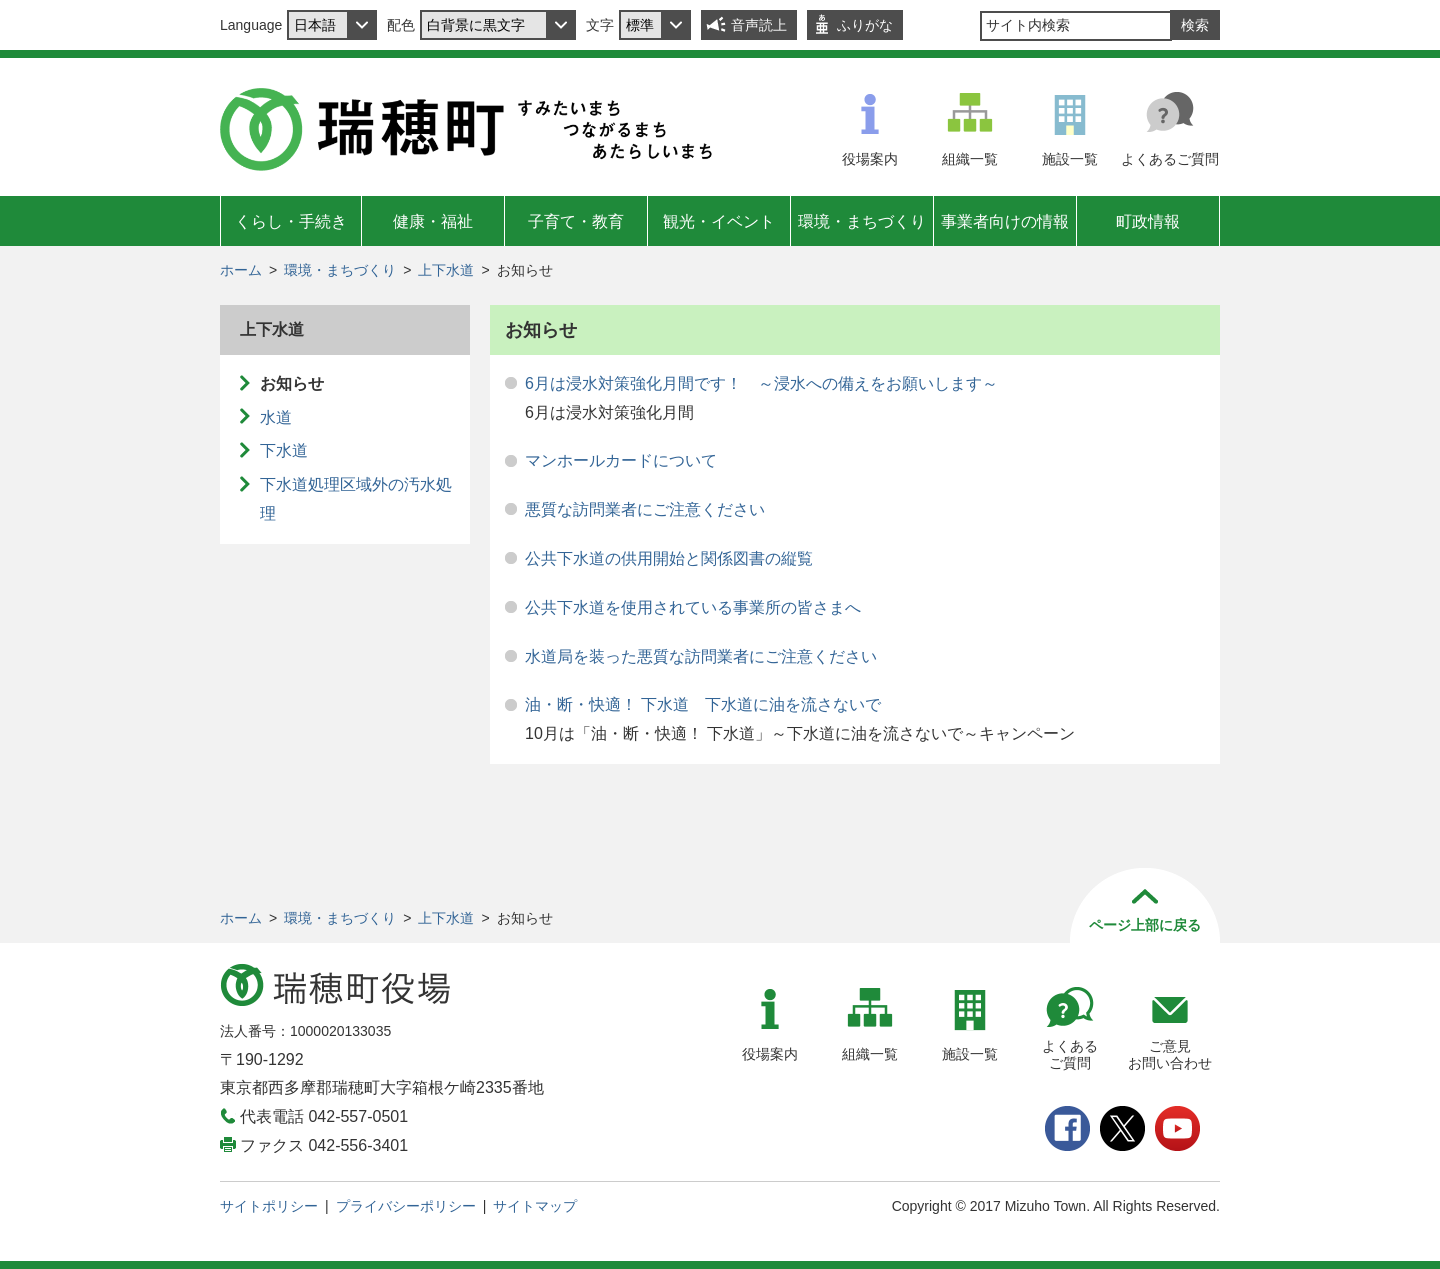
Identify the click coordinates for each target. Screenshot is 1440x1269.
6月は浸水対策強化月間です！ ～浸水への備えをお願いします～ (761, 383)
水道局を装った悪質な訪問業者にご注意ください (701, 656)
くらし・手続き (291, 221)
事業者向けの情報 (1005, 221)
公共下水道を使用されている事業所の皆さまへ (693, 607)
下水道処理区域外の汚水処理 (356, 499)
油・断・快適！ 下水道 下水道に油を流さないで (703, 704)
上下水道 (446, 270)
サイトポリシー (269, 1206)
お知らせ (292, 383)
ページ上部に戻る (1145, 925)
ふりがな (865, 25)
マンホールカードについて (621, 460)
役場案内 (870, 159)
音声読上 (759, 25)
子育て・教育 (576, 221)
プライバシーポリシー (406, 1206)
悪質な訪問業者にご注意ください (645, 509)
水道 (276, 417)
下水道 (284, 450)
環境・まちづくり (862, 221)
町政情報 (1148, 221)
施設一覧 (1070, 159)
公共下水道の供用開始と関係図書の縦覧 (669, 558)
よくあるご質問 (1170, 159)
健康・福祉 (433, 221)
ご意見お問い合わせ (1170, 1054)
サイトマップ (535, 1206)
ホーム (241, 270)
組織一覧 (970, 159)
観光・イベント (719, 221)
